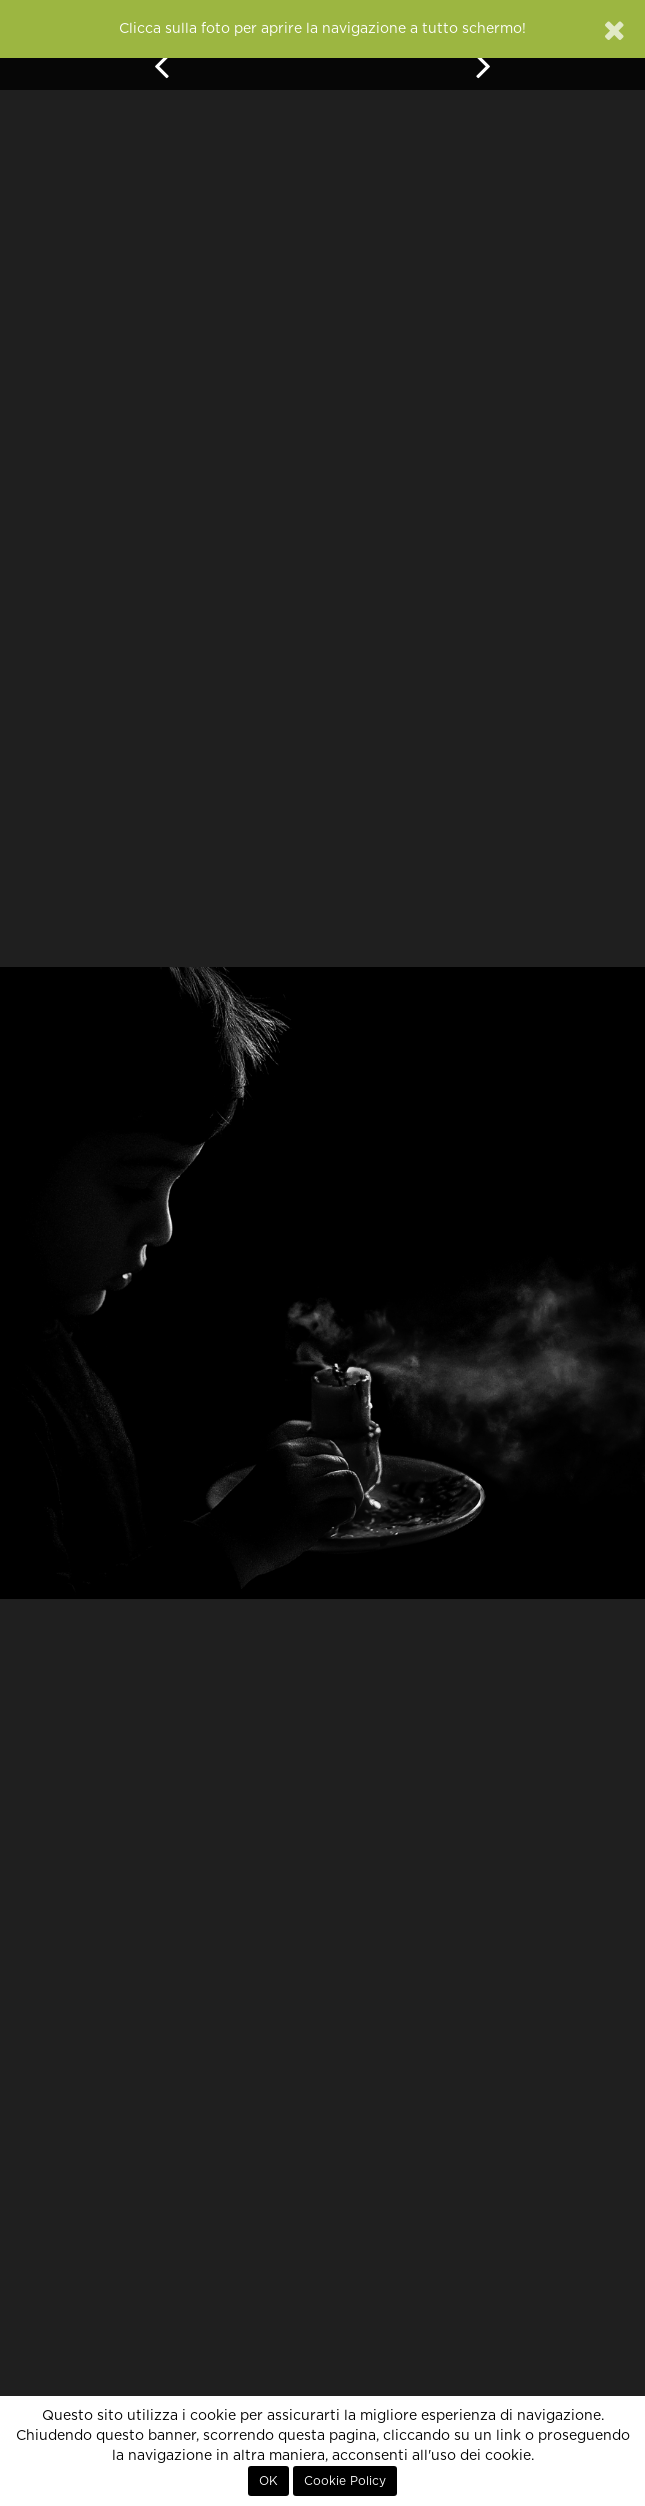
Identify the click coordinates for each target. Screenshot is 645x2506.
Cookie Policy (345, 2481)
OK (268, 2481)
